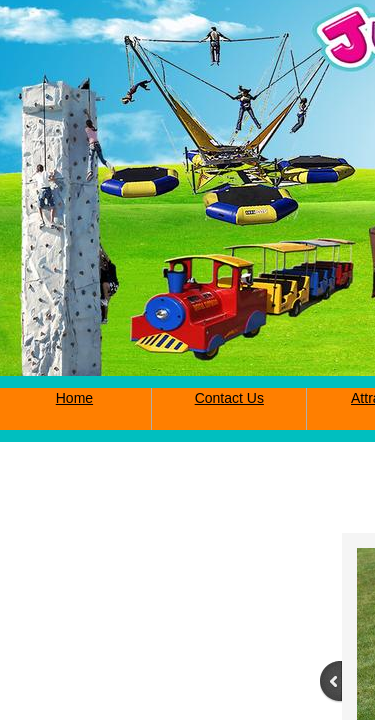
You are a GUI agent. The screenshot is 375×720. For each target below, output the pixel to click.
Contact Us (229, 398)
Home (74, 398)
